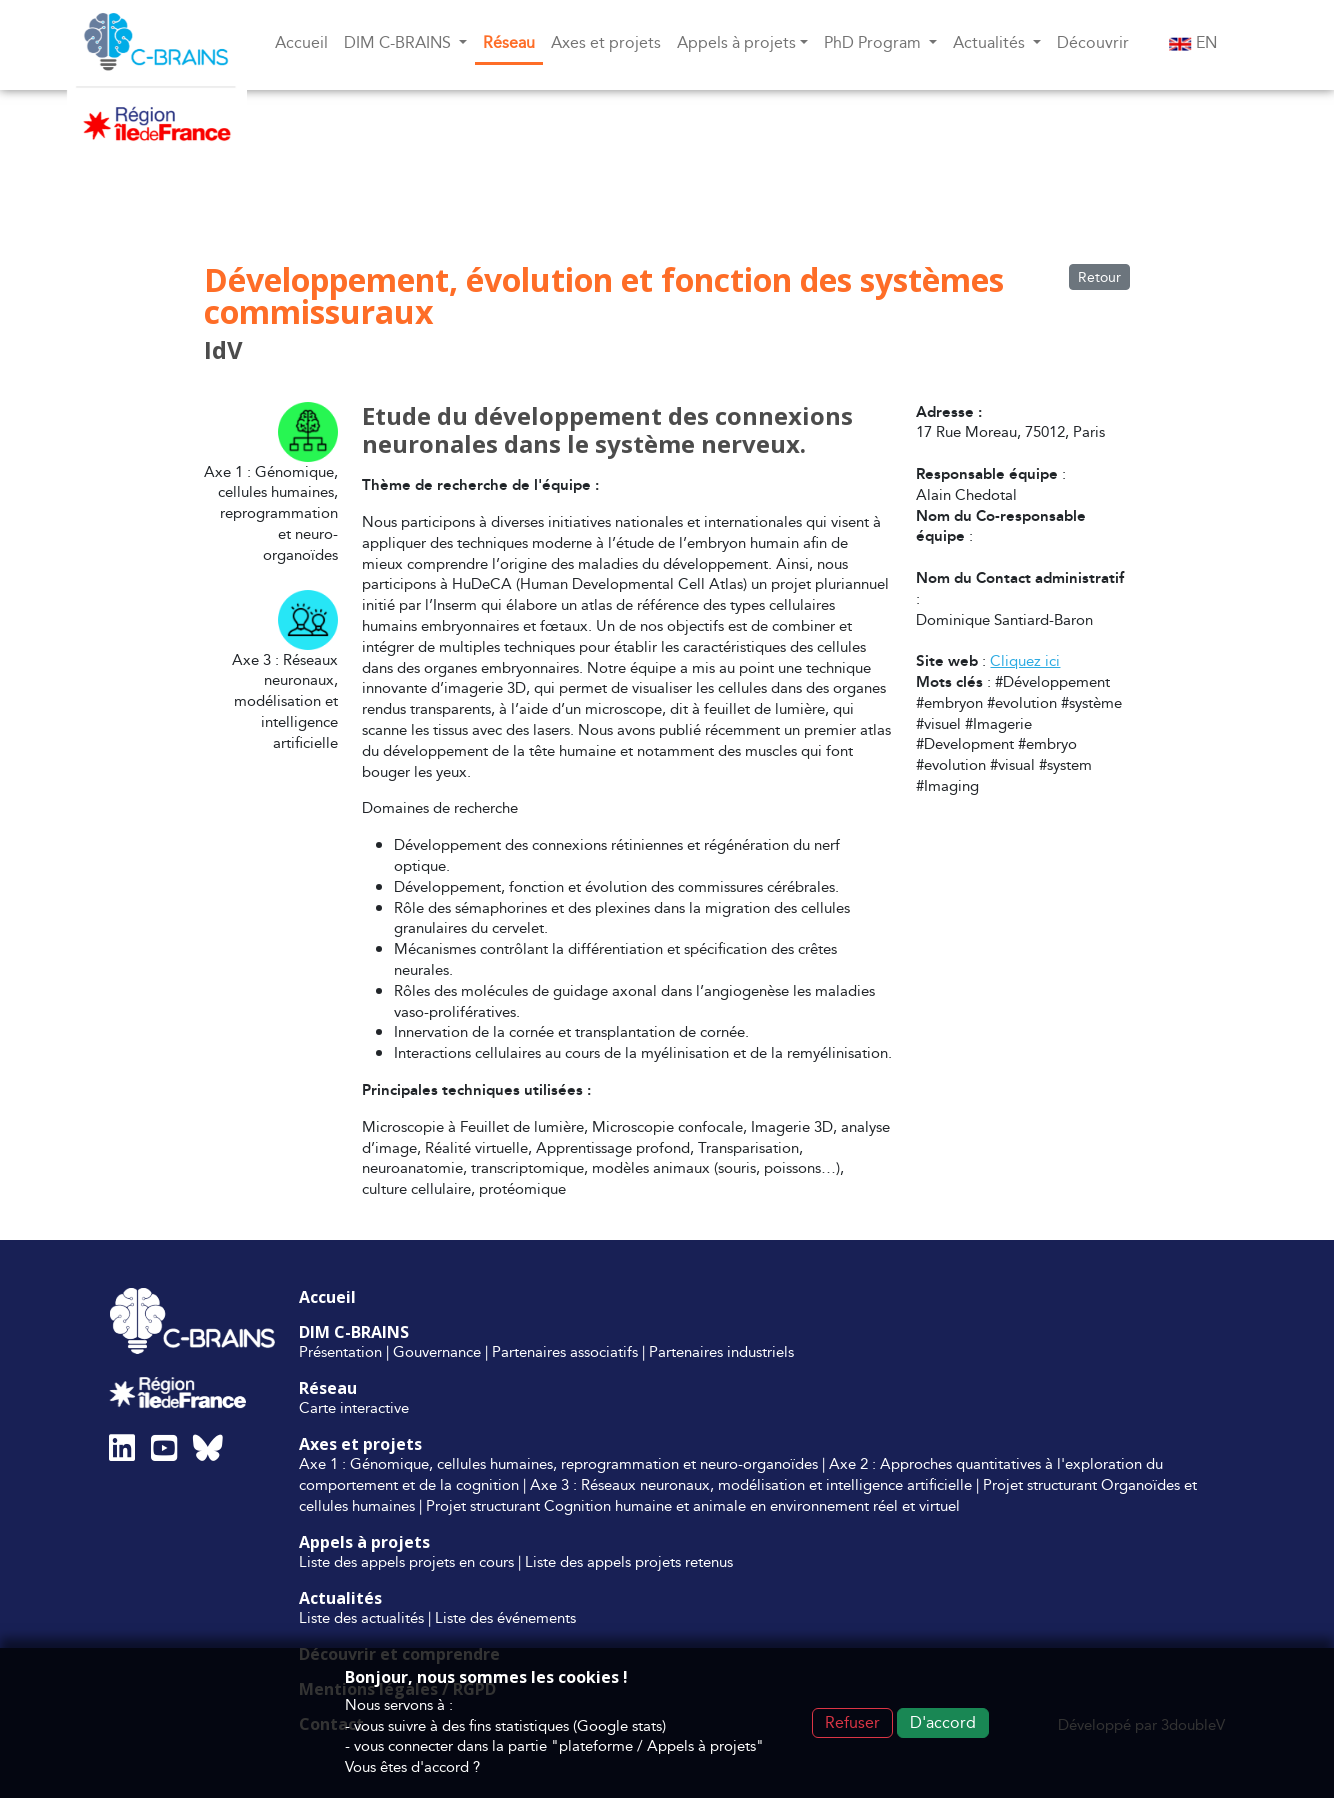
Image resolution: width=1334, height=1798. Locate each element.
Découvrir (1093, 42)
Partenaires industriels (721, 1351)
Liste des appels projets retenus (629, 1561)
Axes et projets (606, 42)
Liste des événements (505, 1617)
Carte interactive (354, 1407)
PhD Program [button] (874, 42)
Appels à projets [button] (736, 42)
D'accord (943, 1722)
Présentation (340, 1351)
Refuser (852, 1722)
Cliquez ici (1025, 660)
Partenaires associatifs (565, 1351)
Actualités (340, 1598)
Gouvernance (437, 1351)
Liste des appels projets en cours (406, 1561)
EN (1193, 42)
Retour (1099, 277)
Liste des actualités (361, 1617)
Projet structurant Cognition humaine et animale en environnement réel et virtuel (693, 1505)
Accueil (301, 42)
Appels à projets (364, 1542)
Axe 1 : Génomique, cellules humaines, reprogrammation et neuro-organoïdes (558, 1463)
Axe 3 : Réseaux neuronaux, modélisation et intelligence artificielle (751, 1484)
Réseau (509, 42)
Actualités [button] (991, 42)
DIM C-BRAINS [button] (399, 42)
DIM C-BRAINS (354, 1332)
